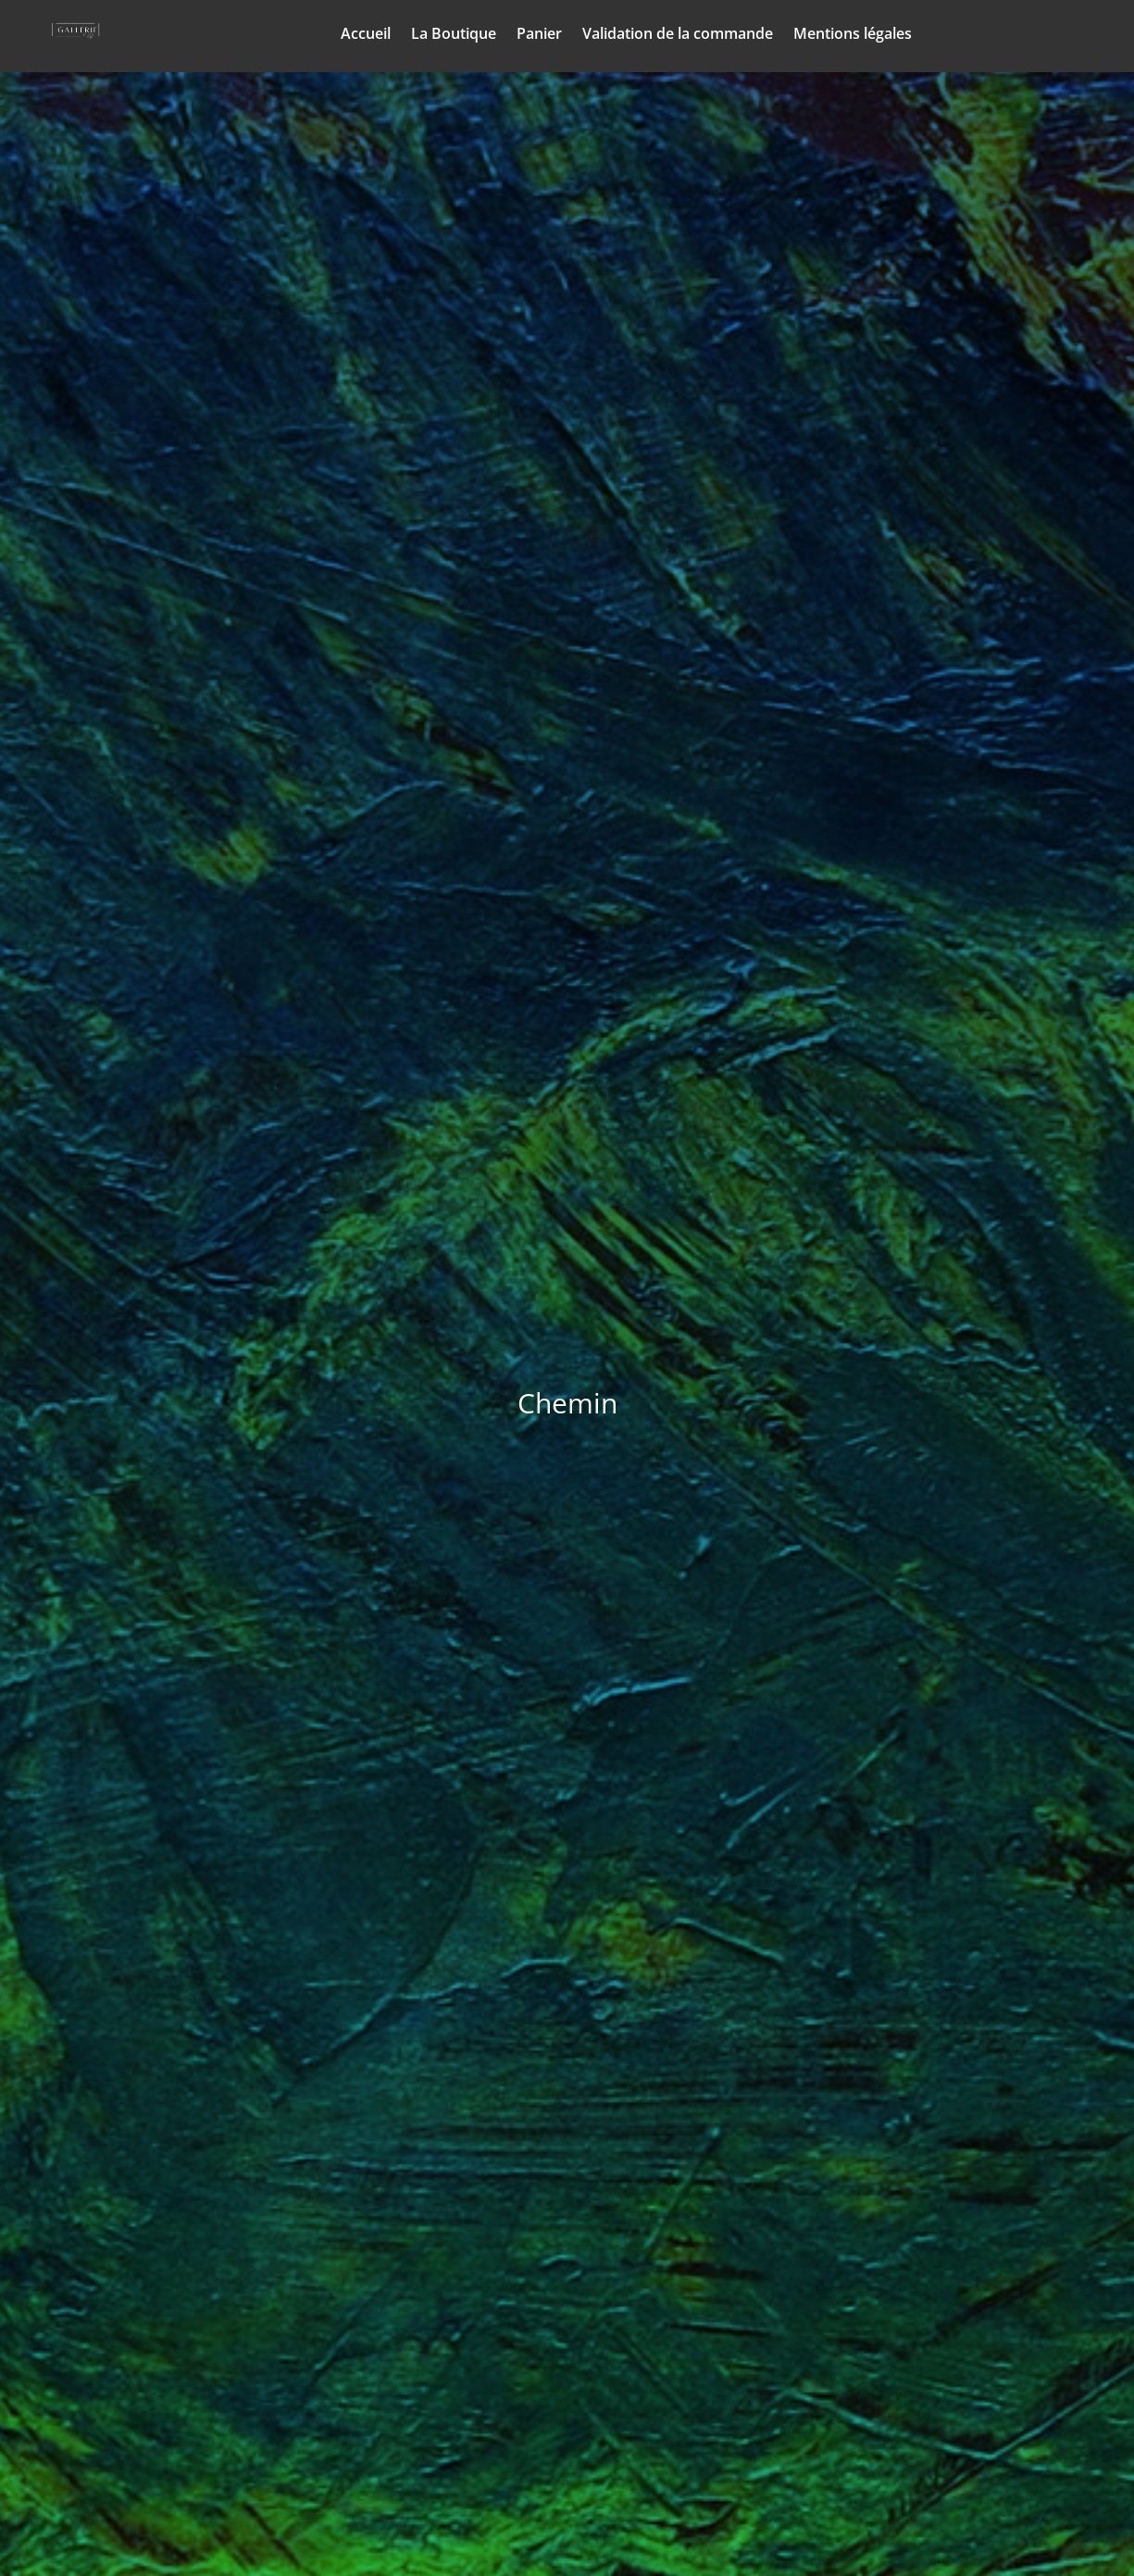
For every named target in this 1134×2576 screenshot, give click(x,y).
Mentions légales (852, 35)
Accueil (366, 35)
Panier (539, 35)
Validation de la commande (677, 35)
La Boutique (453, 35)
